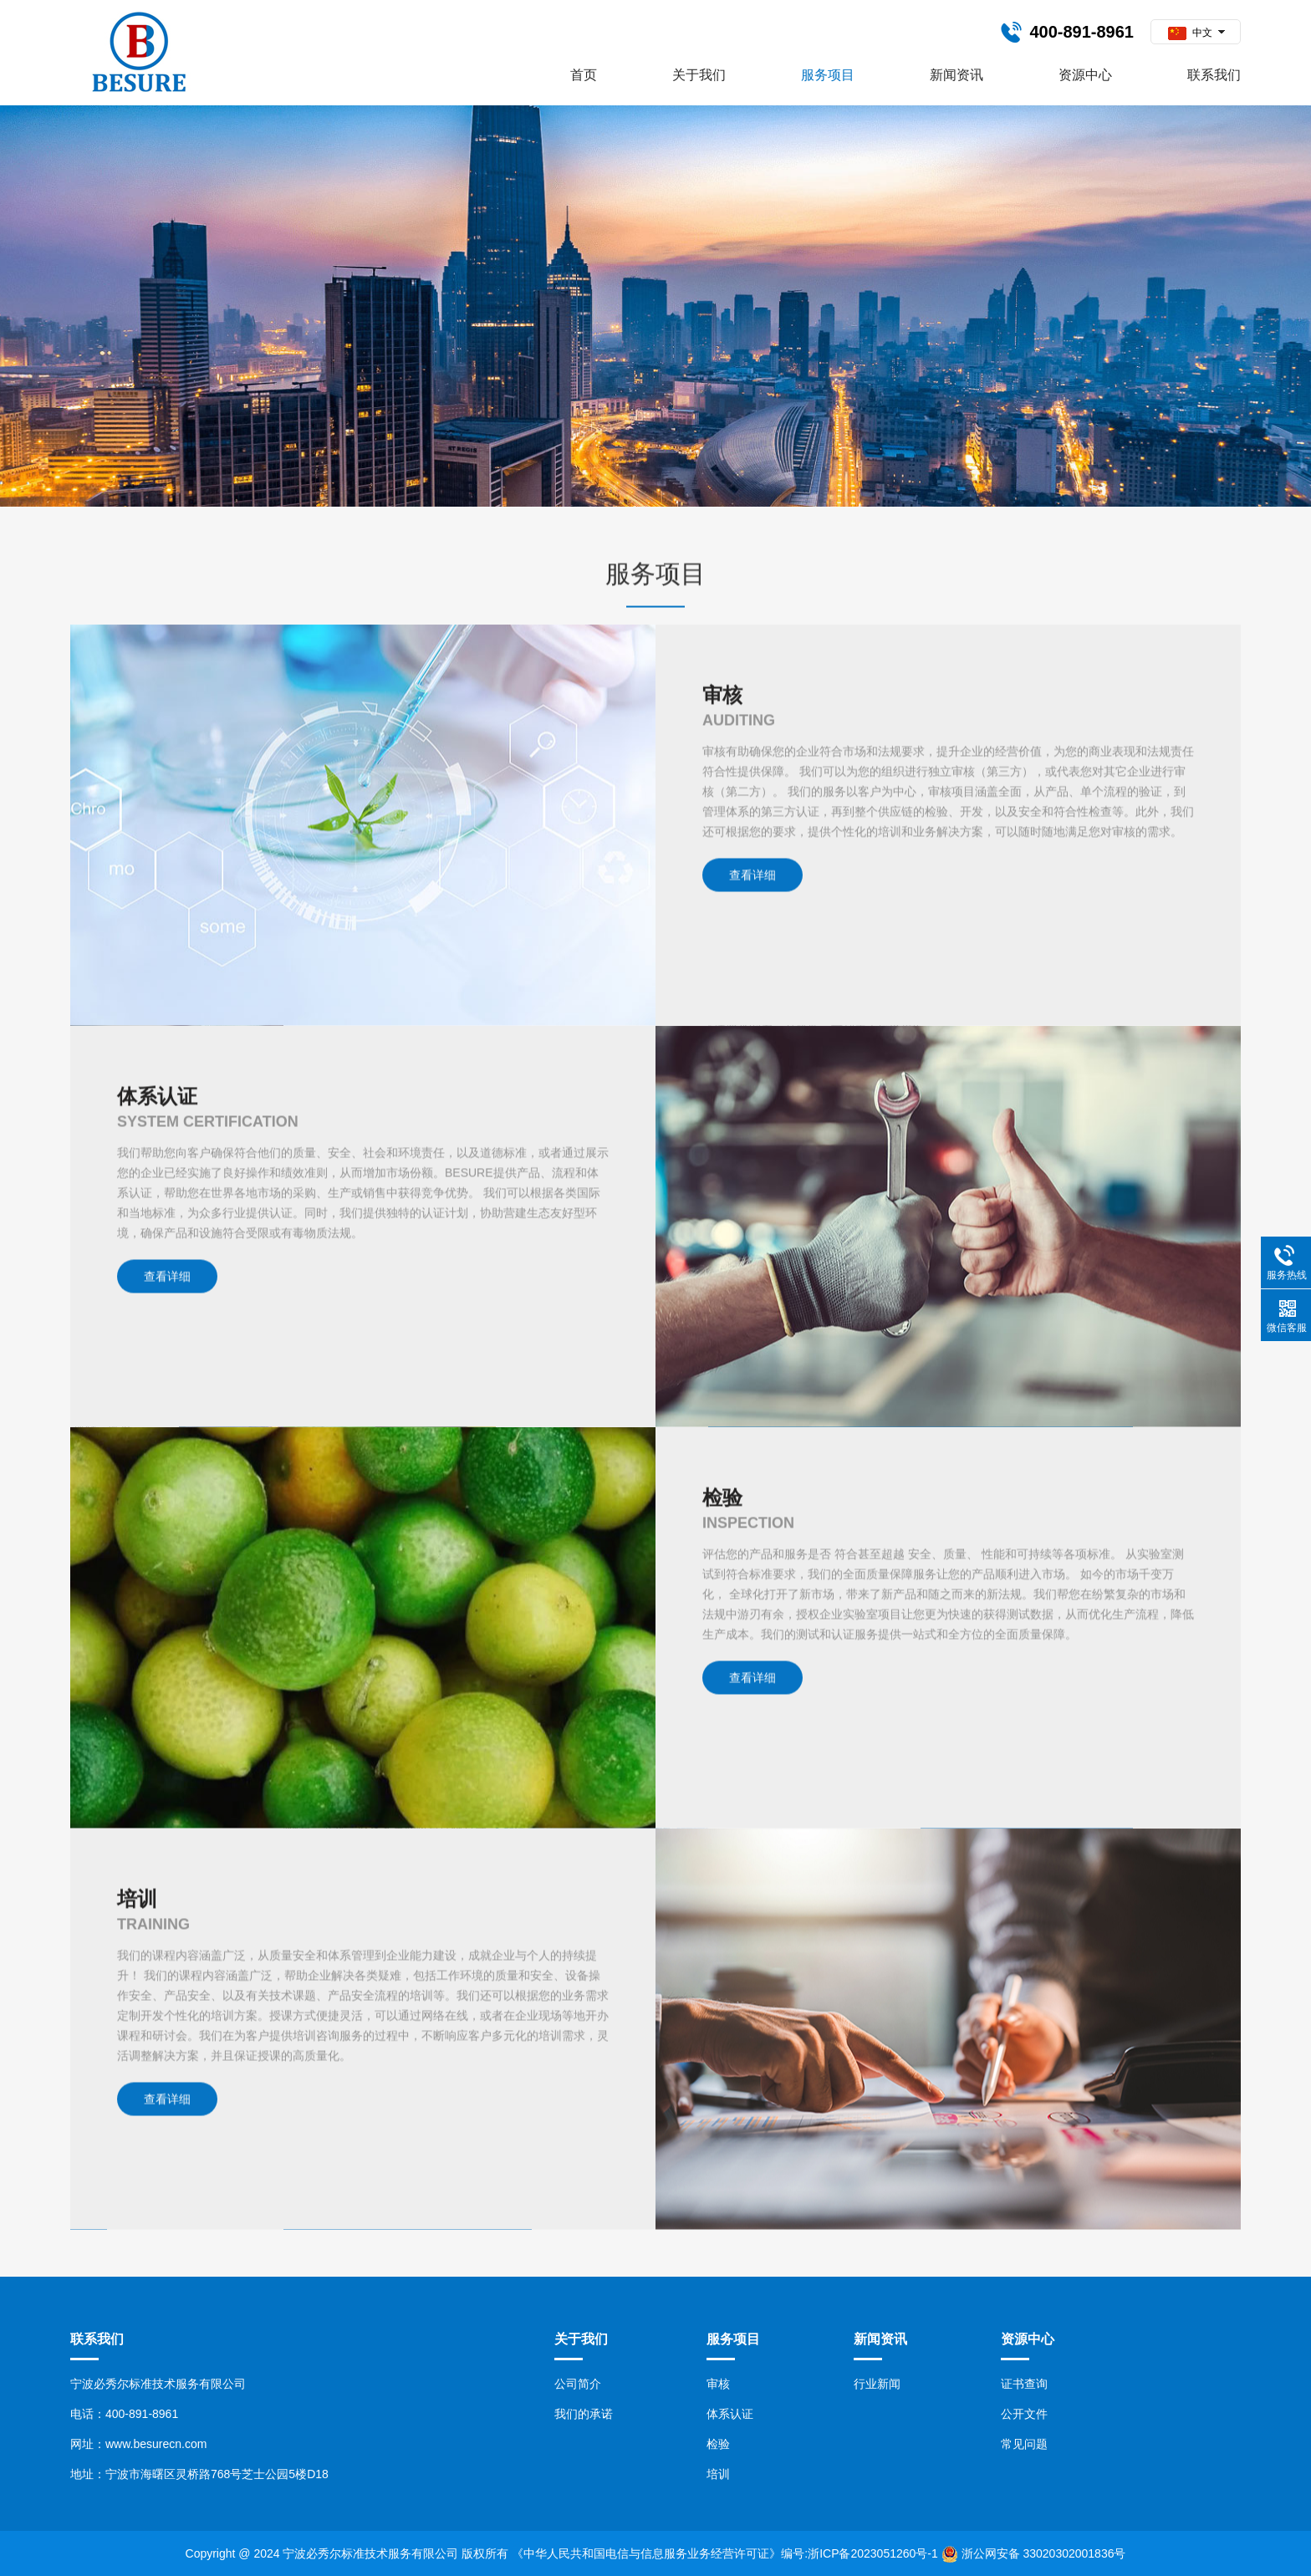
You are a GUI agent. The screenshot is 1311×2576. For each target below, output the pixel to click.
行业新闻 (877, 2383)
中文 (1190, 32)
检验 (718, 2444)
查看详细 (752, 1567)
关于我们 (699, 75)
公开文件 (1024, 2413)
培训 (718, 2474)
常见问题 (1024, 2444)
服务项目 (827, 75)
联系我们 (1214, 75)
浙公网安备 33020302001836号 (1044, 2553)
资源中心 (1085, 75)
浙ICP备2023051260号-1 (873, 2553)
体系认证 (730, 2413)
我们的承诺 (583, 2413)
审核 (718, 2383)
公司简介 (577, 2383)
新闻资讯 (956, 75)
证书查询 (1024, 2383)
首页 (583, 75)
